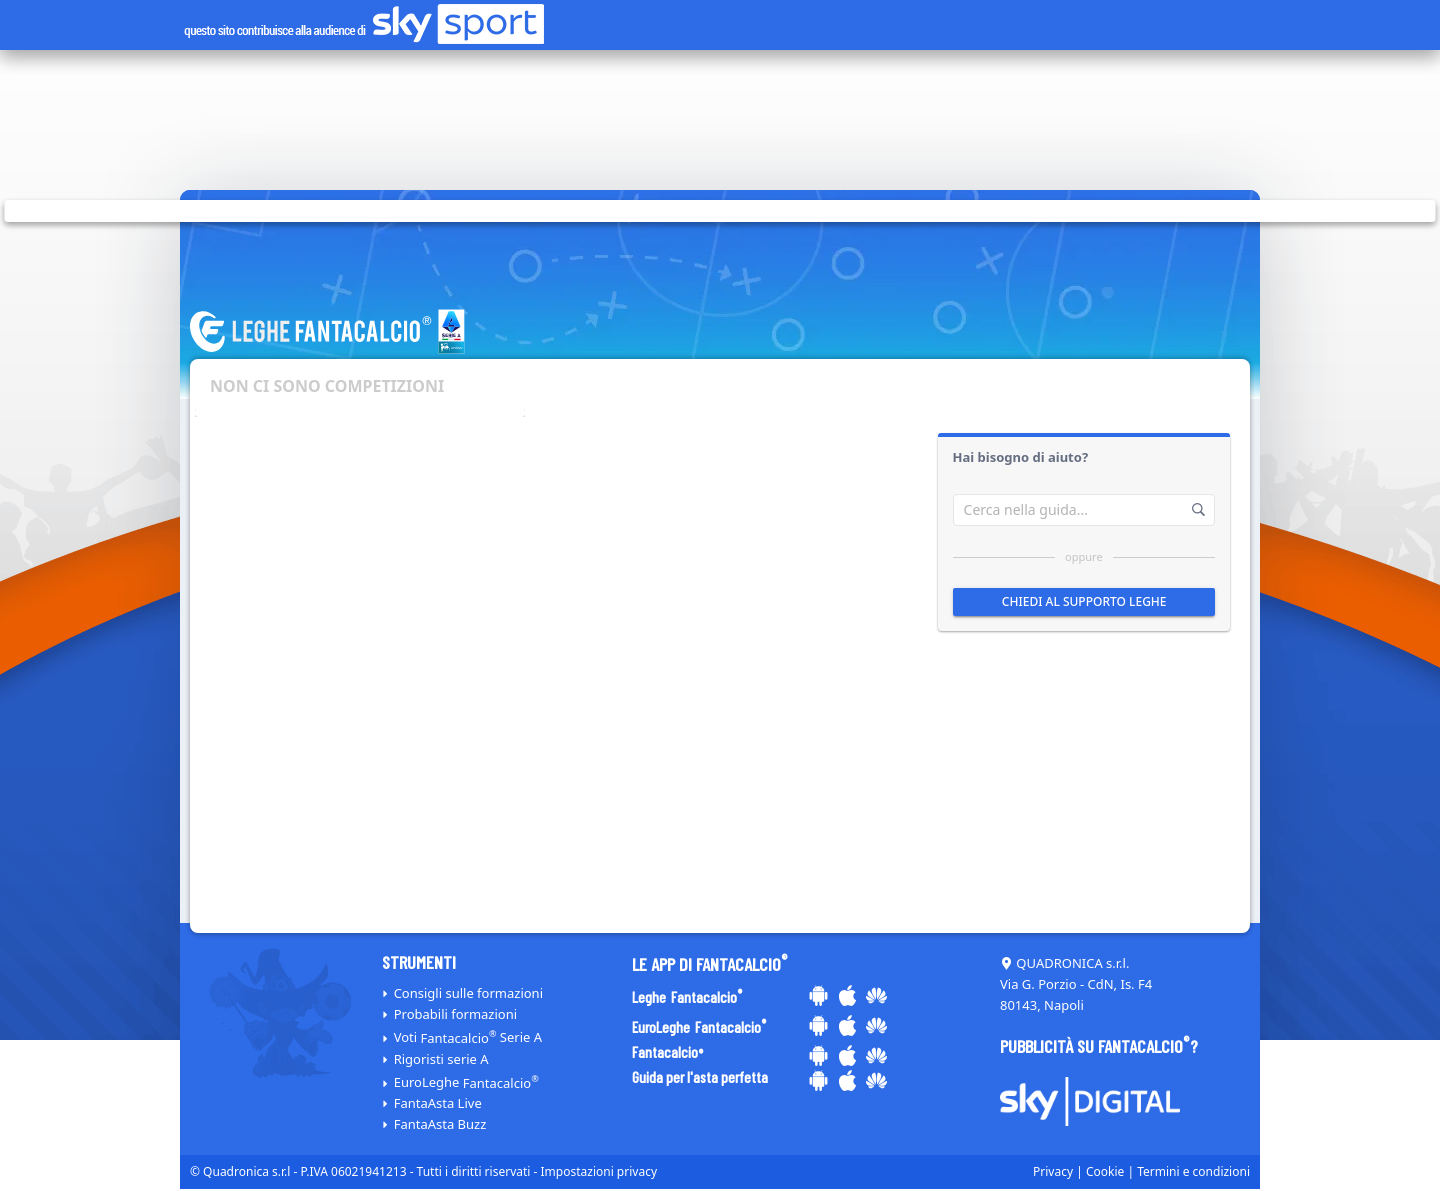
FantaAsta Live (438, 1103)
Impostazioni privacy (599, 1171)
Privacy (1053, 1171)
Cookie (1105, 1171)
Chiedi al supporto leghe (1083, 601)
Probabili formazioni (455, 1014)
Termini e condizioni (1193, 1171)
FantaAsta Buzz (440, 1124)
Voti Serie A (468, 1038)
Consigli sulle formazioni (468, 993)
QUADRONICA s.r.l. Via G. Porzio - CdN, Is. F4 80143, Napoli (1076, 984)
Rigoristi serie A (441, 1059)
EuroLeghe (466, 1083)
